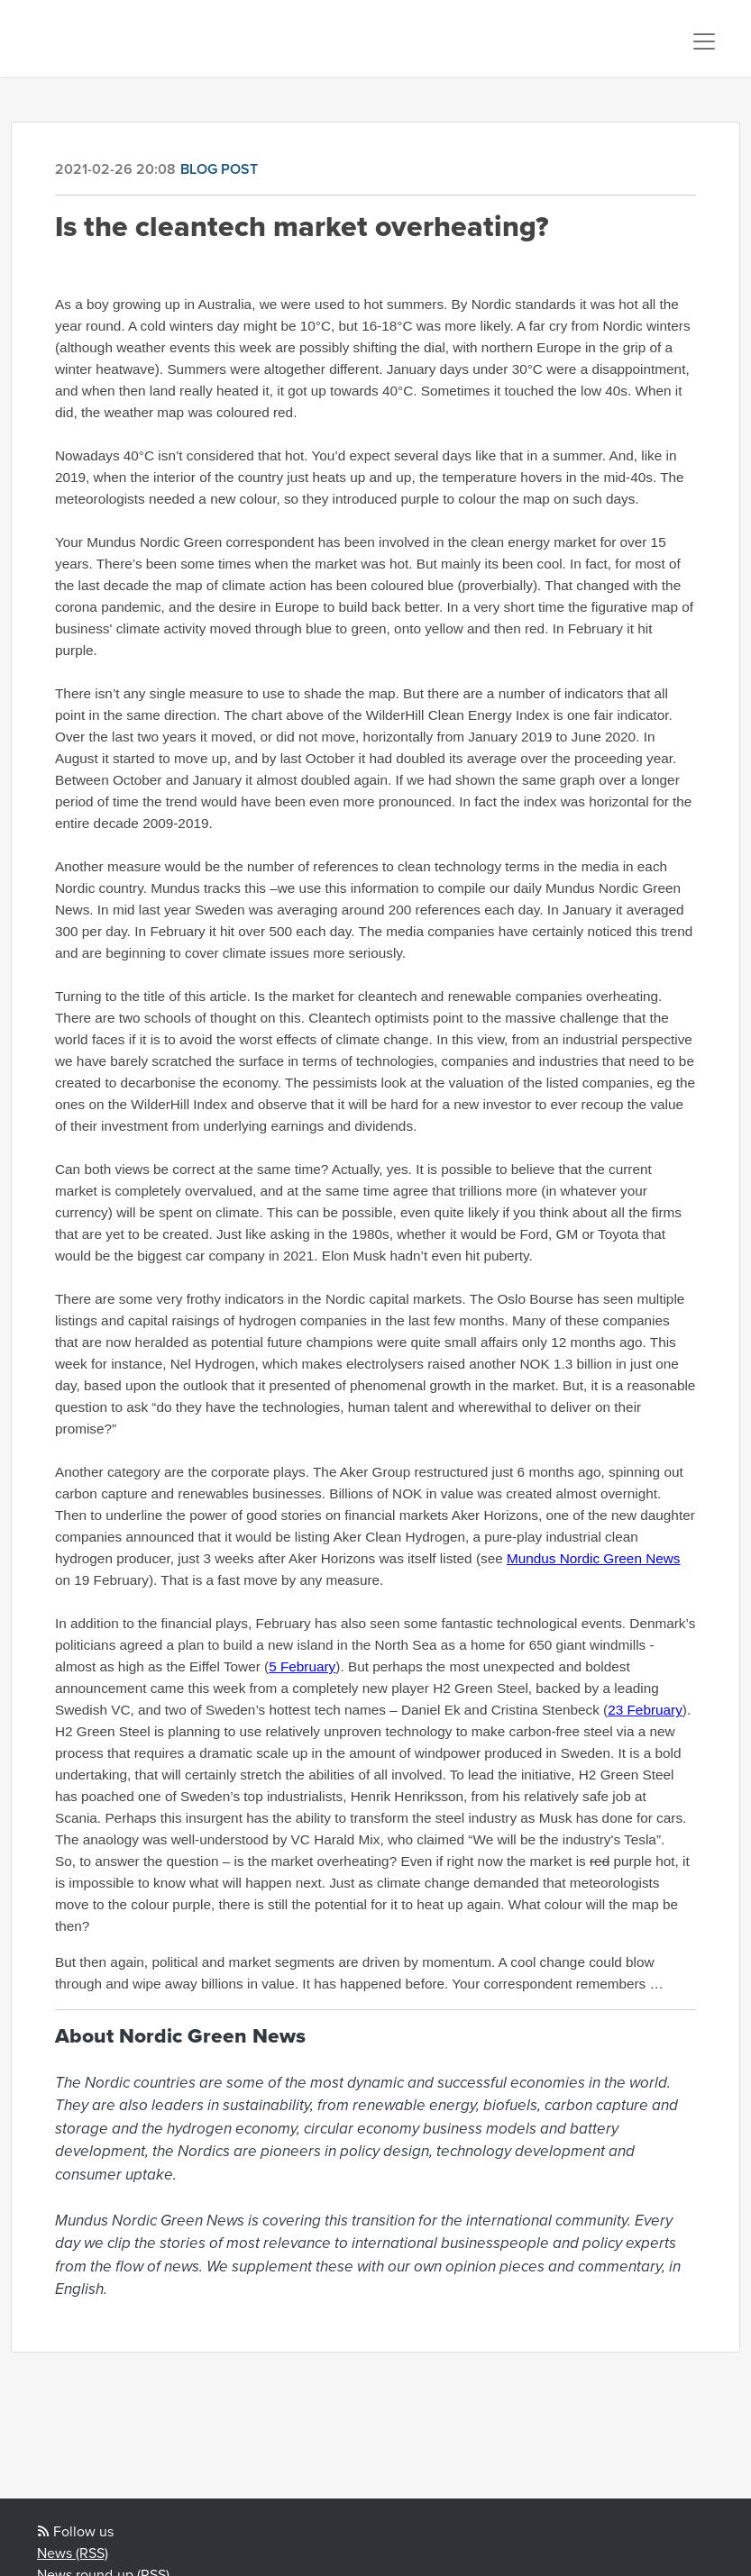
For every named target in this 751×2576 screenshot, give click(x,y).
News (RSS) (72, 2553)
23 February (645, 1709)
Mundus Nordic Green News (594, 1558)
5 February (302, 1666)
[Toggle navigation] (704, 41)
